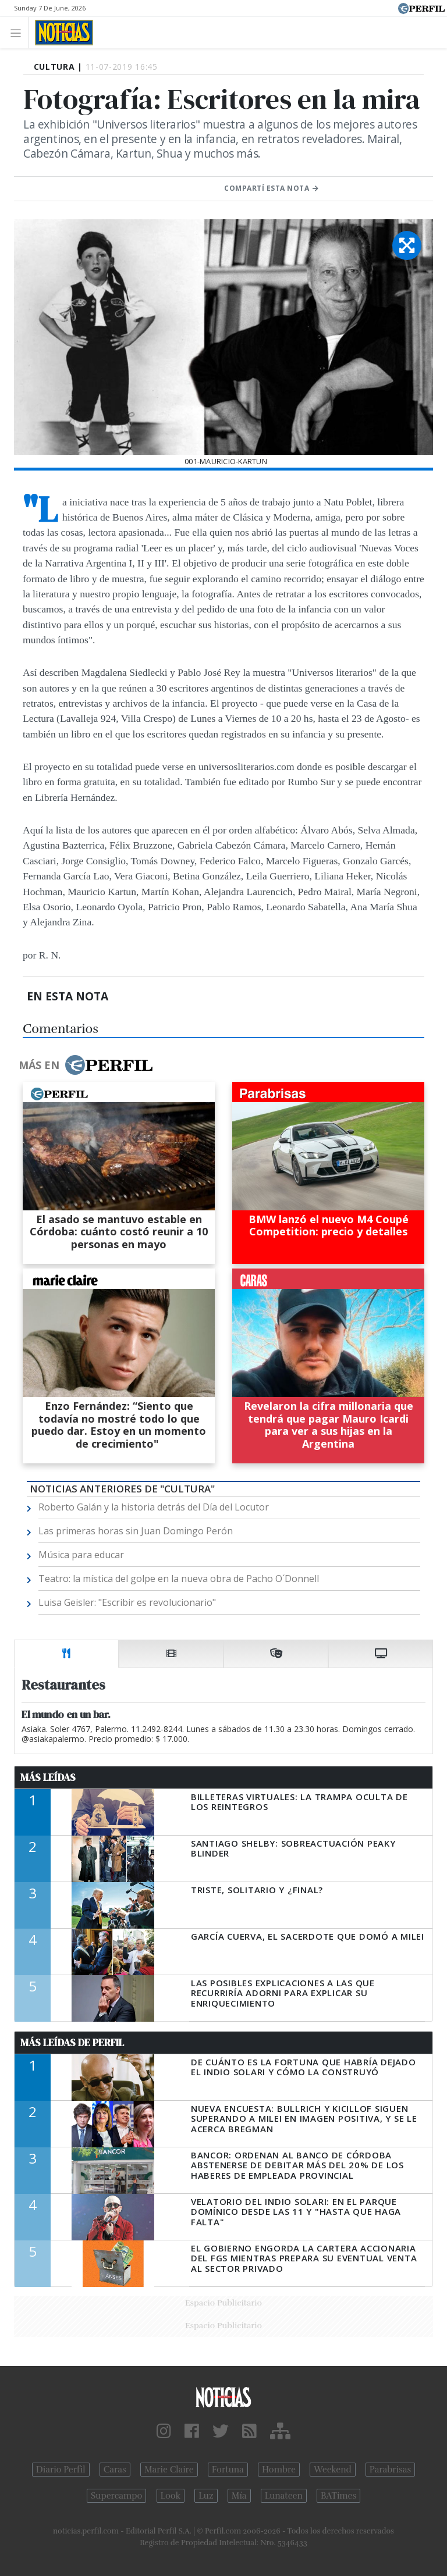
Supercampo (117, 2496)
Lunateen (284, 2496)
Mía (239, 2496)
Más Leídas (48, 1777)
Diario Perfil (61, 2469)
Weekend (333, 2469)
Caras (115, 2469)
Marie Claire (169, 2469)
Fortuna (228, 2469)
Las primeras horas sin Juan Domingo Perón (135, 1530)
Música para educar (81, 1554)
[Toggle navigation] (19, 32)
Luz (205, 2496)
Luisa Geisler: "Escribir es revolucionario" (127, 1602)
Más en (85, 1065)
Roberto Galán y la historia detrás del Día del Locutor (153, 1507)
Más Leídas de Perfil (72, 2043)
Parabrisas (390, 2469)
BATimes (338, 2496)
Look (171, 2496)
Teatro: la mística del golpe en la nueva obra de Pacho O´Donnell (178, 1578)
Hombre (279, 2469)
